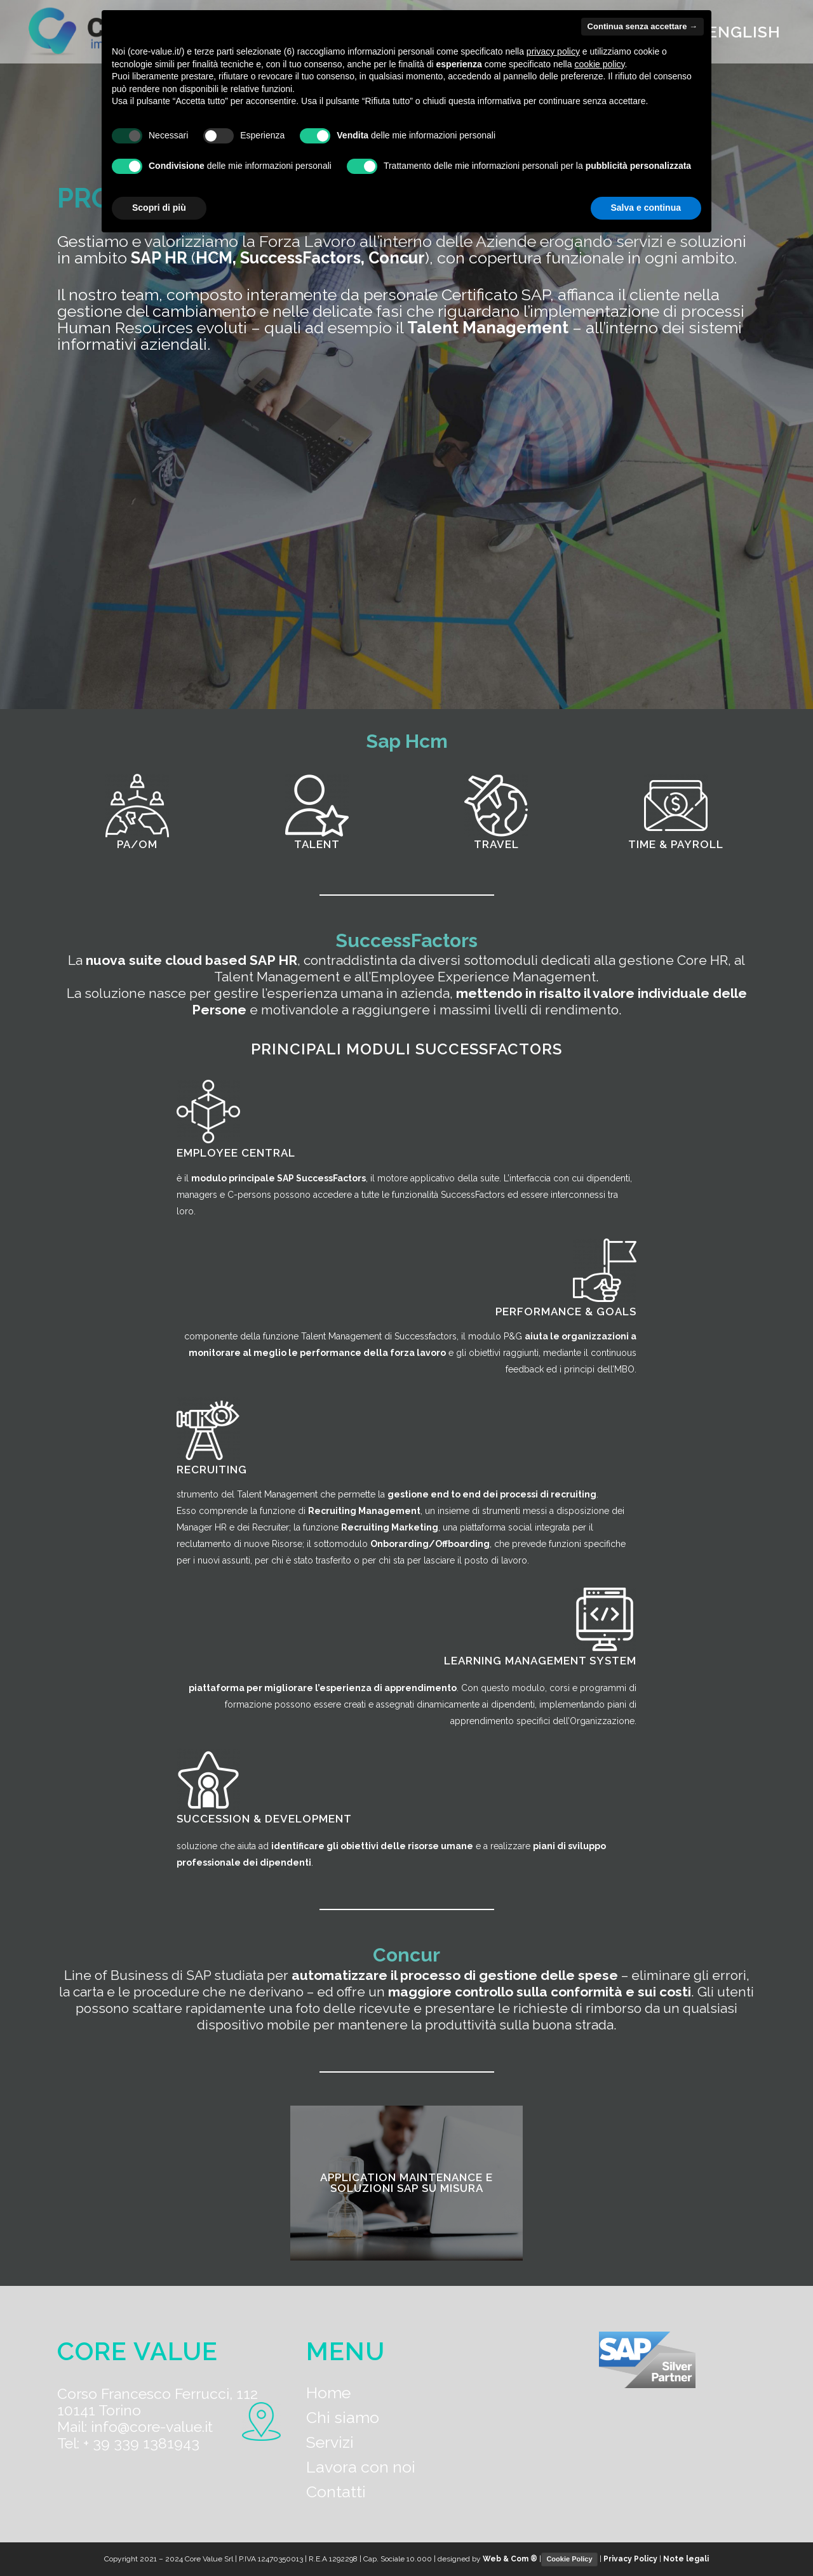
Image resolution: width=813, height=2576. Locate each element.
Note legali (686, 2558)
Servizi (330, 2442)
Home (328, 2393)
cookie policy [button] (599, 64)
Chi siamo (342, 2417)
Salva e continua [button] (646, 207)
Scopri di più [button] (159, 207)
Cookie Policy (569, 2559)
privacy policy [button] (553, 51)
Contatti (336, 2492)
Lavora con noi (360, 2467)
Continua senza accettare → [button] (642, 26)
